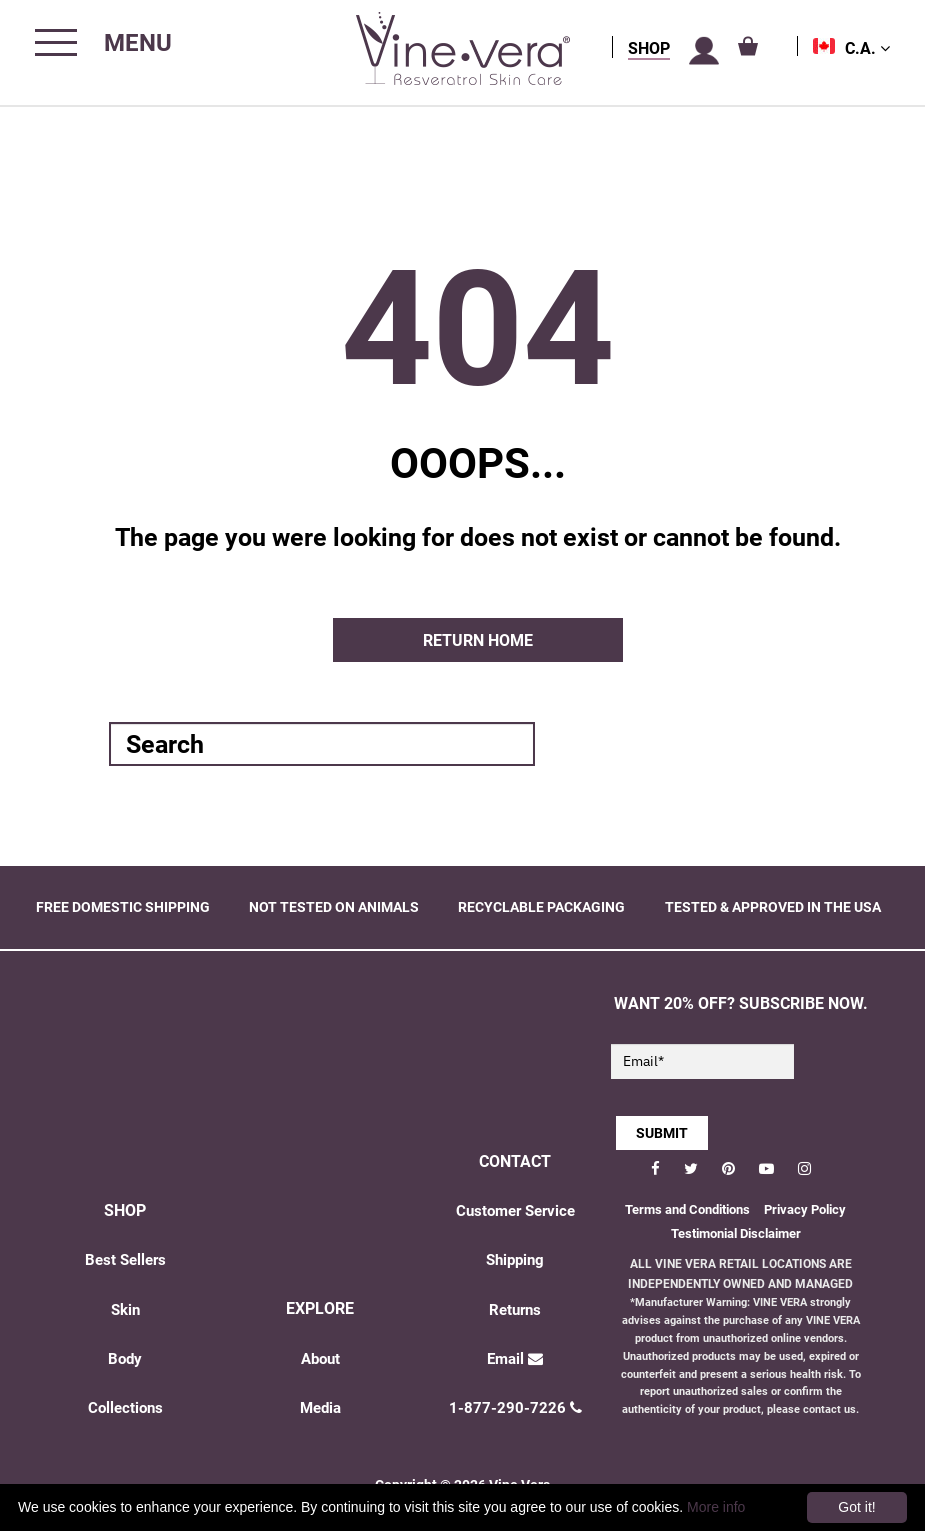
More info (716, 1507)
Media (320, 1408)
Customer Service (515, 1211)
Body (125, 1359)
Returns (515, 1310)
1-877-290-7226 (515, 1408)
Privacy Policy (805, 1209)
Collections (125, 1408)
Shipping (515, 1260)
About (320, 1359)
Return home (478, 640)
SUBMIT (662, 1133)
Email (515, 1359)
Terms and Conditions (687, 1209)
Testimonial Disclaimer (736, 1233)
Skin (125, 1310)
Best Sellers (125, 1260)
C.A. (867, 48)
